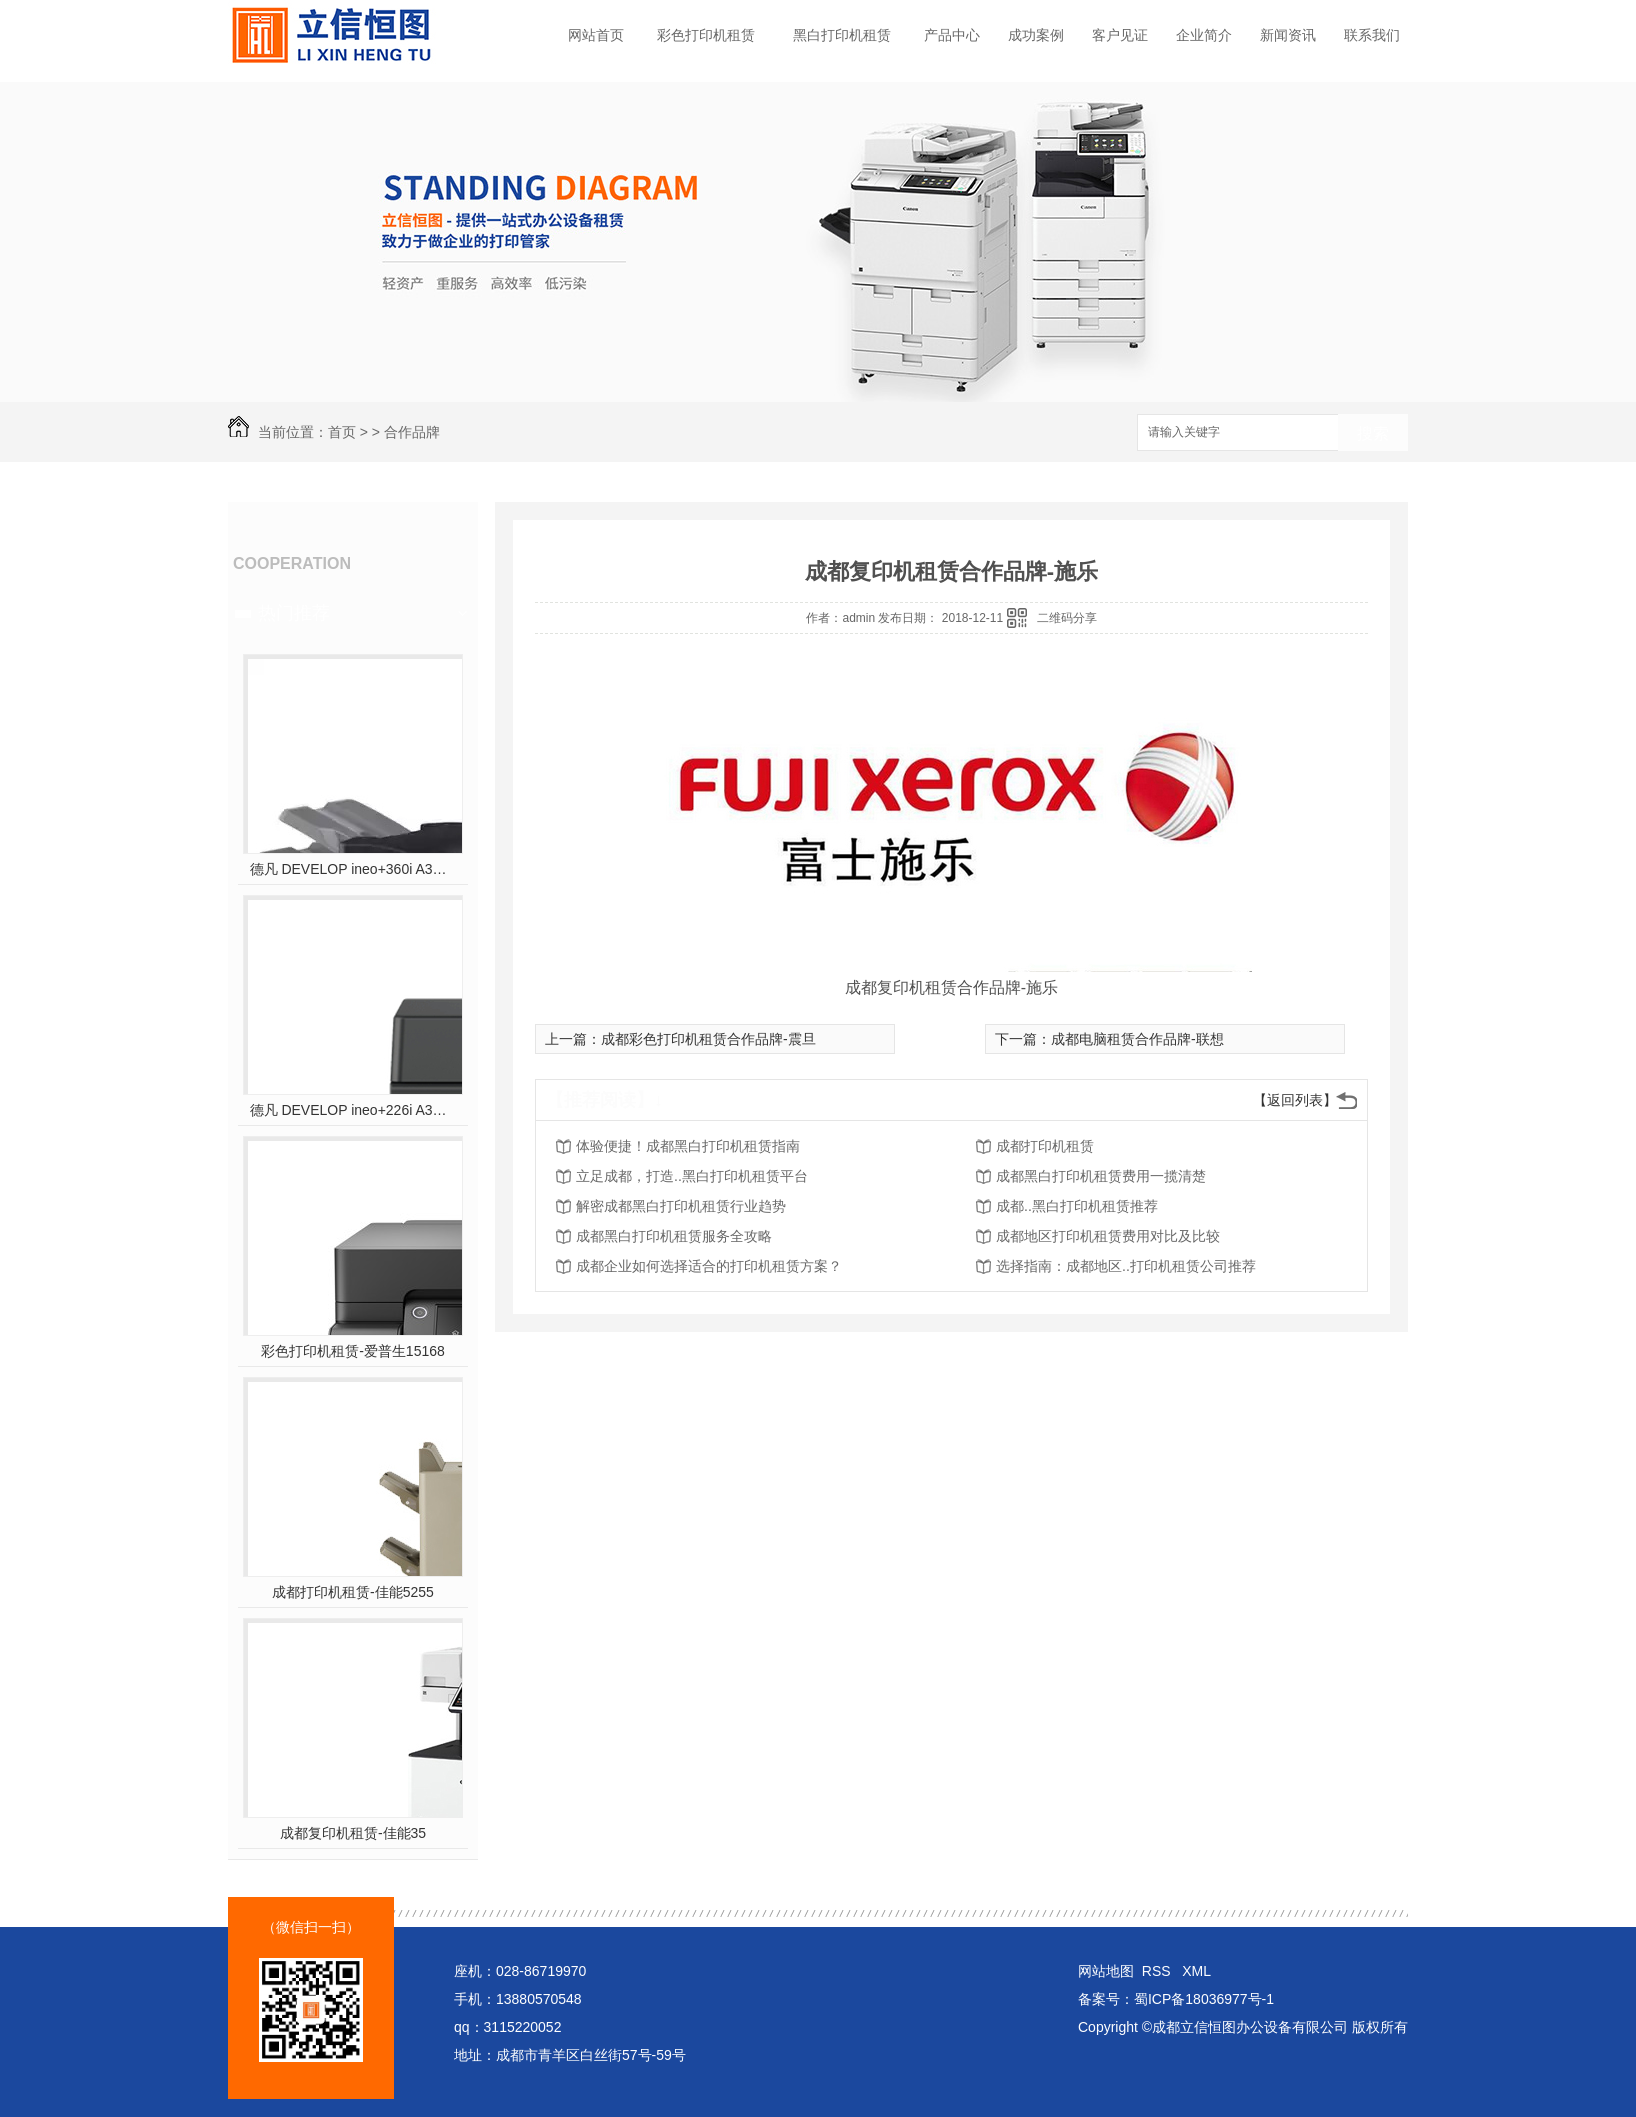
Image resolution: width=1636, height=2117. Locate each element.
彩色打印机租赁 (706, 35)
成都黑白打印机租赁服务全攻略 (674, 1236)
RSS (1158, 1971)
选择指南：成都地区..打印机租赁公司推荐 (1126, 1266)
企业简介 (1204, 35)
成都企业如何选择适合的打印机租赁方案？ (709, 1266)
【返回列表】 (1295, 1100)
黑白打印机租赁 (842, 35)
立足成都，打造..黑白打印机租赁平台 (692, 1176)
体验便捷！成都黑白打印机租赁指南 (688, 1146)
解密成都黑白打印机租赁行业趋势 (681, 1206)
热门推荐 (294, 613)
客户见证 (1120, 35)
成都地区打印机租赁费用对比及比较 (1108, 1236)
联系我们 (1372, 35)
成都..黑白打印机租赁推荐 (1077, 1206)
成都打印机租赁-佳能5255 (353, 1592)
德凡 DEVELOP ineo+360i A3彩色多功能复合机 (353, 869)
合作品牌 (412, 432)
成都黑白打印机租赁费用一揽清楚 (1101, 1176)
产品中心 (952, 35)
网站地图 (1106, 1971)
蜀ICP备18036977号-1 (1204, 1999)
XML (1196, 1971)
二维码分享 (1067, 618)
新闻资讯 (1288, 35)
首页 (342, 432)
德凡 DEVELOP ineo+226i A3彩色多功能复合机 (353, 1110)
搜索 (1373, 433)
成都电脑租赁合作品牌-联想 (1137, 1039)
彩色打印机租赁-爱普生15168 (353, 1351)
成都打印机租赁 (1045, 1146)
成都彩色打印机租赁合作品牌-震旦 (708, 1039)
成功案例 (1036, 35)
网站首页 (596, 35)
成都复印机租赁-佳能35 (353, 1833)
